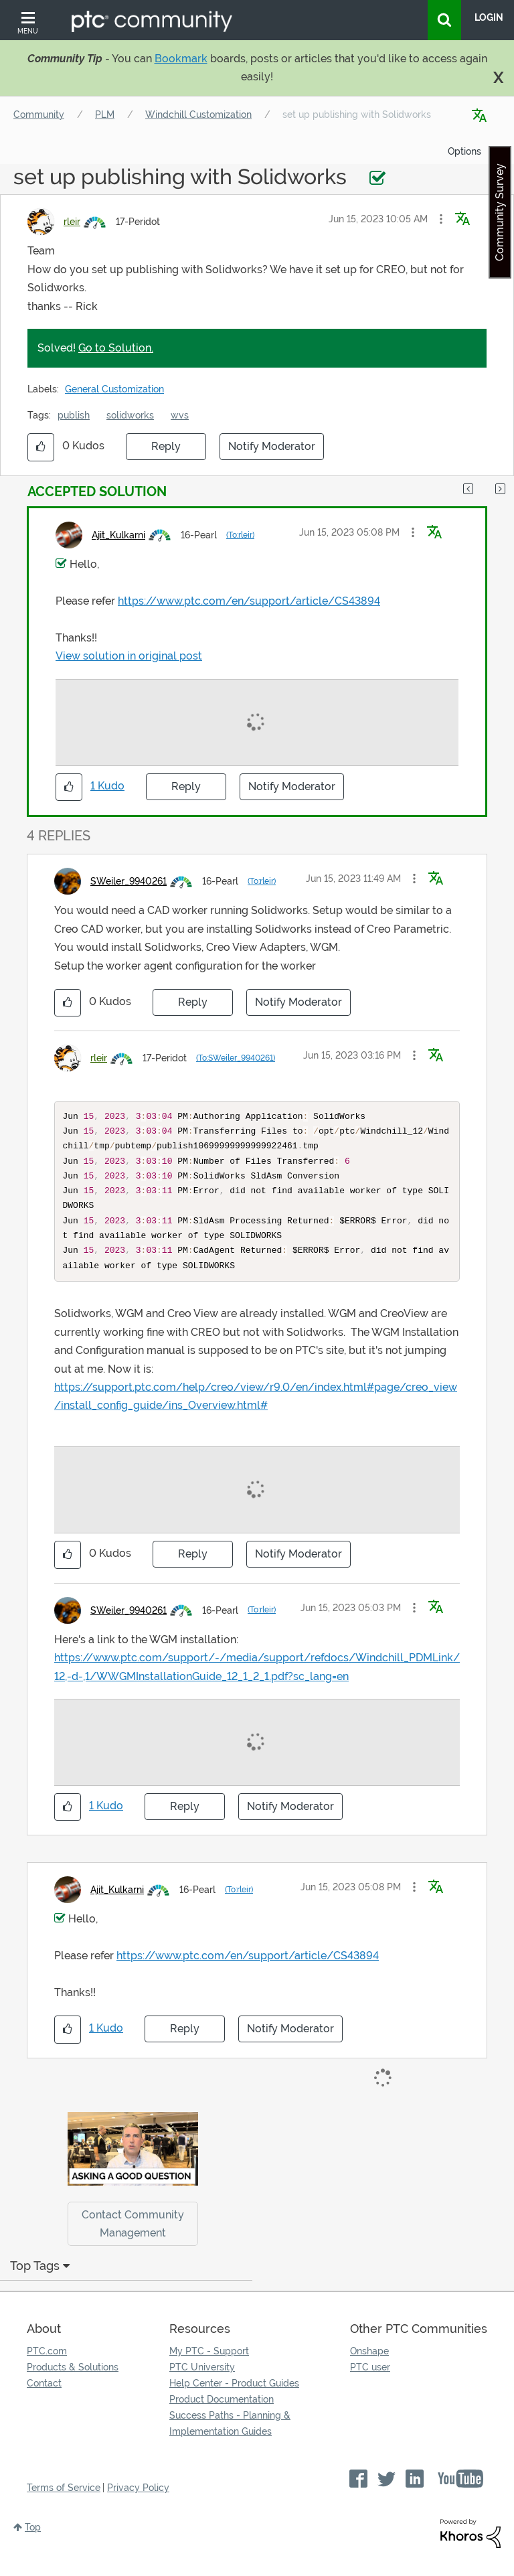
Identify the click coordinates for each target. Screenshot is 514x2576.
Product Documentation (221, 2414)
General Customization (114, 389)
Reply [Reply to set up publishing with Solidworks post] (166, 446)
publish (74, 415)
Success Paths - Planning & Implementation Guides (229, 2438)
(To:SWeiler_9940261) (235, 1058)
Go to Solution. (115, 348)
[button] (441, 219)
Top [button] (33, 2541)
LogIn (489, 17)
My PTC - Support (209, 2365)
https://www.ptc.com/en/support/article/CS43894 (249, 601)
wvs (180, 415)
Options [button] (464, 151)
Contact (44, 2398)
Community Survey (499, 212)
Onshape (369, 2365)
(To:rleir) (240, 535)
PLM (104, 114)
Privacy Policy (138, 2502)
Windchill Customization (198, 114)
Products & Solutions (72, 2381)
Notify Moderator (271, 446)
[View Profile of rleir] (72, 221)
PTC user (370, 2381)
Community (38, 114)
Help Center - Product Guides (234, 2398)
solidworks (130, 415)
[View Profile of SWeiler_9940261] (128, 881)
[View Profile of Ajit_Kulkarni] (118, 535)
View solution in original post (129, 656)
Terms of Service (63, 2502)
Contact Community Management (133, 2238)
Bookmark (181, 58)
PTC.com (47, 2365)
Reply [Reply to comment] (186, 786)
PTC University (202, 2381)
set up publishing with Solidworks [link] (356, 114)
